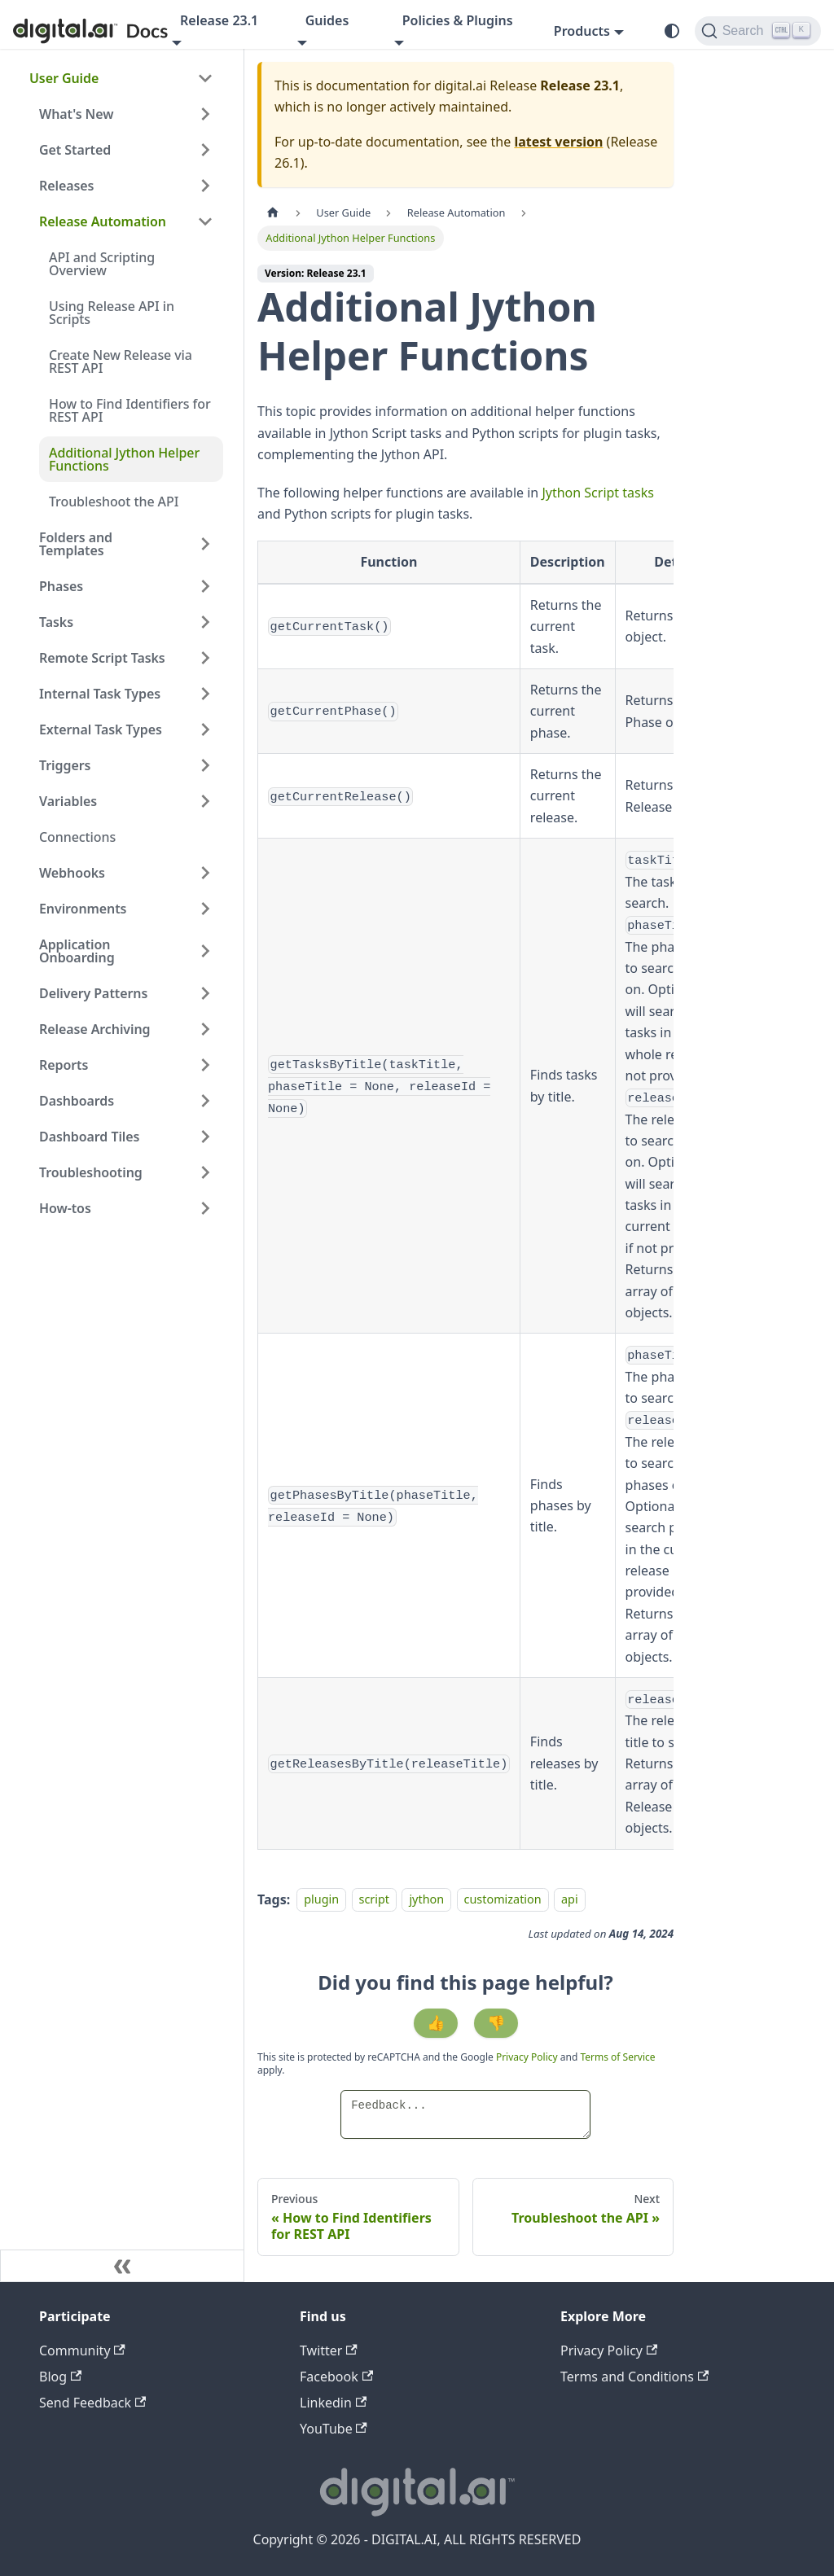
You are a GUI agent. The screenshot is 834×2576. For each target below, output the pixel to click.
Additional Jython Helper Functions (124, 459)
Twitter (329, 2350)
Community (82, 2350)
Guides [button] (327, 20)
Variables (68, 801)
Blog (60, 2376)
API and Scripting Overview (102, 263)
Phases (61, 586)
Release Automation (102, 221)
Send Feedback (92, 2403)
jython (426, 1900)
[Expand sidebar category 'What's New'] (205, 114)
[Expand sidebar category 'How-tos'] (205, 1208)
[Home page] (272, 213)
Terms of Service (617, 2057)
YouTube (333, 2429)
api (569, 1900)
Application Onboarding (77, 950)
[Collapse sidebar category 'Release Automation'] (205, 221)
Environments (82, 909)
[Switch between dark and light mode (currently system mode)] (672, 31)
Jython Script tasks (598, 493)
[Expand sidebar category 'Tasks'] (205, 622)
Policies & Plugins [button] (457, 20)
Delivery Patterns (93, 993)
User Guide (64, 78)
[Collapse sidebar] (122, 2266)
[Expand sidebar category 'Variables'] (205, 801)
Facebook (336, 2376)
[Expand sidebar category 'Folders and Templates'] (205, 544)
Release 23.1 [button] (219, 20)
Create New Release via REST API (120, 361)
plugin (321, 1900)
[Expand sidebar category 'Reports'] (205, 1065)
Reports (63, 1065)
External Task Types (100, 729)
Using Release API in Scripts (111, 312)
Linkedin (333, 2403)
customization (503, 1900)
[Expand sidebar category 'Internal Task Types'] (205, 693)
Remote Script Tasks (102, 658)
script (374, 1900)
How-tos (65, 1208)
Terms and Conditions (634, 2376)
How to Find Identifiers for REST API (130, 410)
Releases (66, 186)
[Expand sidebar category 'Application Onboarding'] (205, 951)
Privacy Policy (528, 2057)
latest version (558, 142)
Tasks (56, 622)
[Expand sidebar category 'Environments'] (205, 908)
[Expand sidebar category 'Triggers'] (205, 765)
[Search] (758, 31)
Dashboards (76, 1101)
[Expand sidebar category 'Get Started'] (205, 150)
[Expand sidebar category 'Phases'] (205, 586)
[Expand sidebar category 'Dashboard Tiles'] (205, 1136)
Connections (77, 837)
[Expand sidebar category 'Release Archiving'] (205, 1029)
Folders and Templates (75, 543)
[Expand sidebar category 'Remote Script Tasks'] (205, 658)
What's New (76, 114)
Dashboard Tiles (89, 1137)
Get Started (75, 150)
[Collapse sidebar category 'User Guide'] (205, 78)
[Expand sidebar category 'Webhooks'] (205, 872)
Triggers (64, 765)
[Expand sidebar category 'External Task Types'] (205, 729)
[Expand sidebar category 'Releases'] (205, 185)
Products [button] (582, 31)
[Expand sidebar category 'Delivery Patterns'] (205, 993)
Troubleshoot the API (113, 501)
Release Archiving (95, 1029)
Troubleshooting (91, 1172)
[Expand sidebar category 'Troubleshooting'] (205, 1172)
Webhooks (72, 873)
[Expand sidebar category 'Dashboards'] (205, 1100)
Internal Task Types (99, 694)
